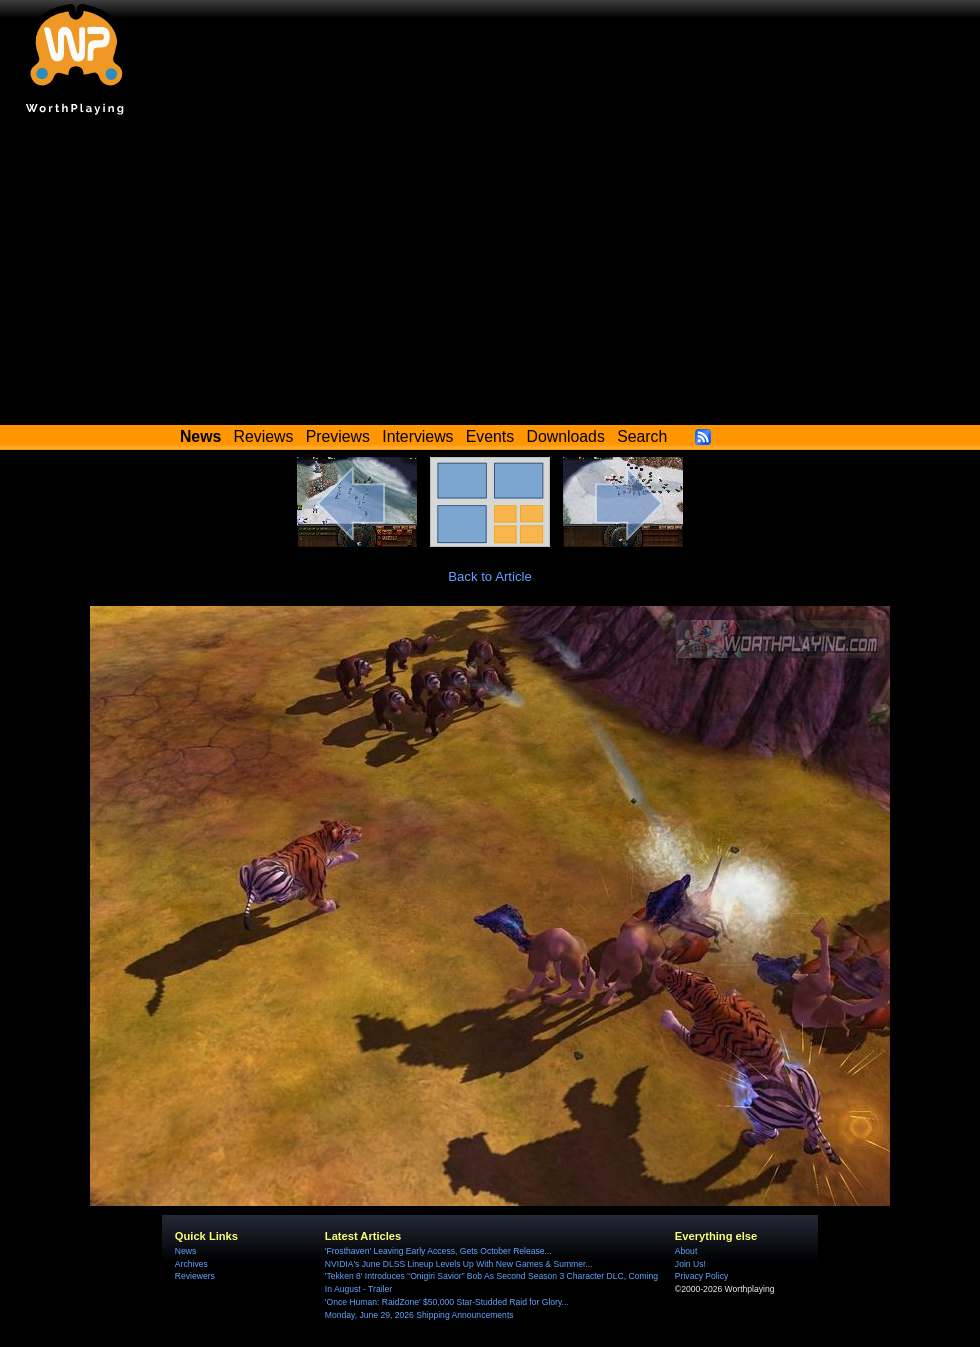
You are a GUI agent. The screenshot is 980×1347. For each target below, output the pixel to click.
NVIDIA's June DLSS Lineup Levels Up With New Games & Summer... (459, 1264)
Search (642, 436)
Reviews (264, 436)
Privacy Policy (701, 1276)
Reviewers (195, 1276)
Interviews (417, 436)
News (185, 1251)
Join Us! (690, 1264)
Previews (338, 436)
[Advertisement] (490, 275)
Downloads (566, 436)
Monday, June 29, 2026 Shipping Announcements (419, 1315)
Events (490, 436)
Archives (191, 1264)
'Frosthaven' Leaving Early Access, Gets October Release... (438, 1251)
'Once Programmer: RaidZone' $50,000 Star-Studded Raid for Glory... (447, 1302)
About (686, 1251)
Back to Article (490, 576)
